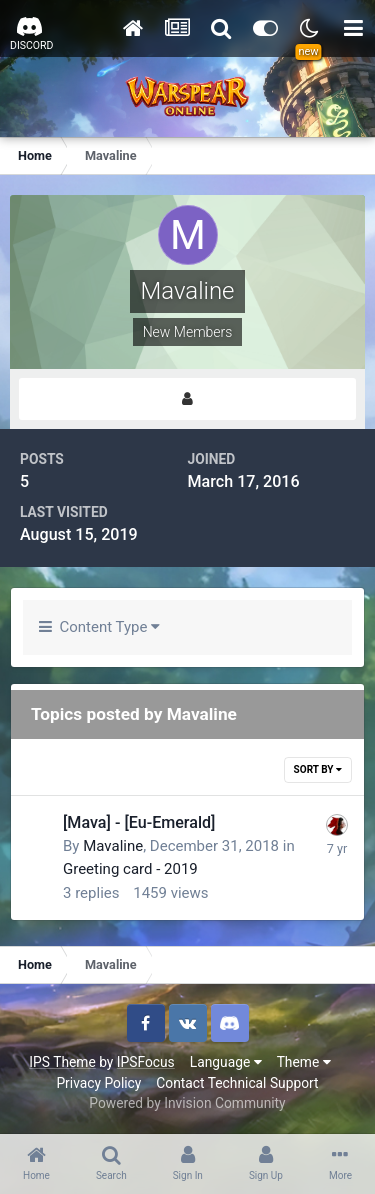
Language (226, 1062)
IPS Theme (62, 1062)
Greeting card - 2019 (130, 869)
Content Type (99, 627)
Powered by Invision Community (187, 1103)
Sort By (318, 769)
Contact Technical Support (237, 1083)
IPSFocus (146, 1062)
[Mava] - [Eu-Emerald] (139, 822)
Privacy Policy (98, 1083)
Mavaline (113, 846)
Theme (304, 1062)
